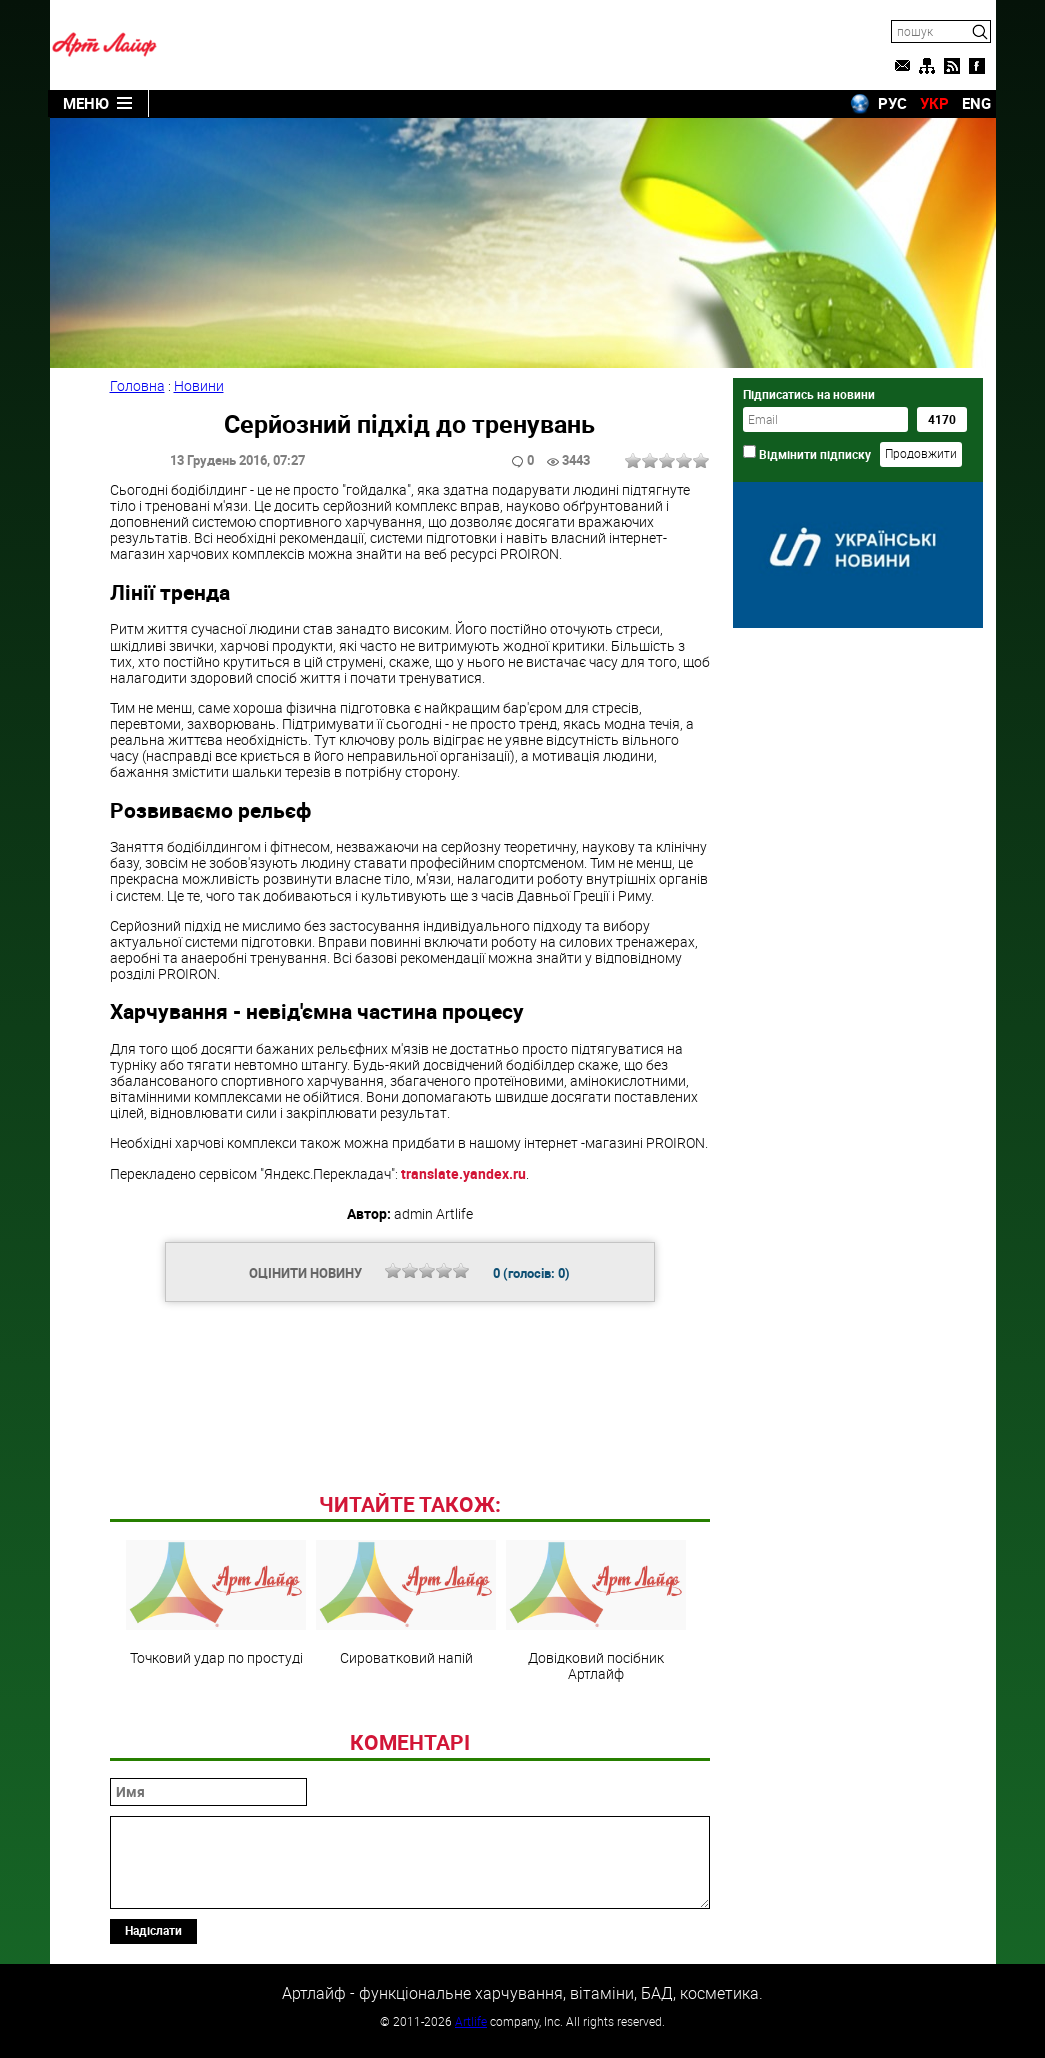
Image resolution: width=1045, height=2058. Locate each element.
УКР (934, 103)
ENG (976, 103)
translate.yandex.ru (463, 1173)
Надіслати (153, 1930)
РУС (892, 103)
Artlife (471, 2021)
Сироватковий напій (406, 1603)
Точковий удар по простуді (216, 1603)
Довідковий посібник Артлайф (596, 1611)
